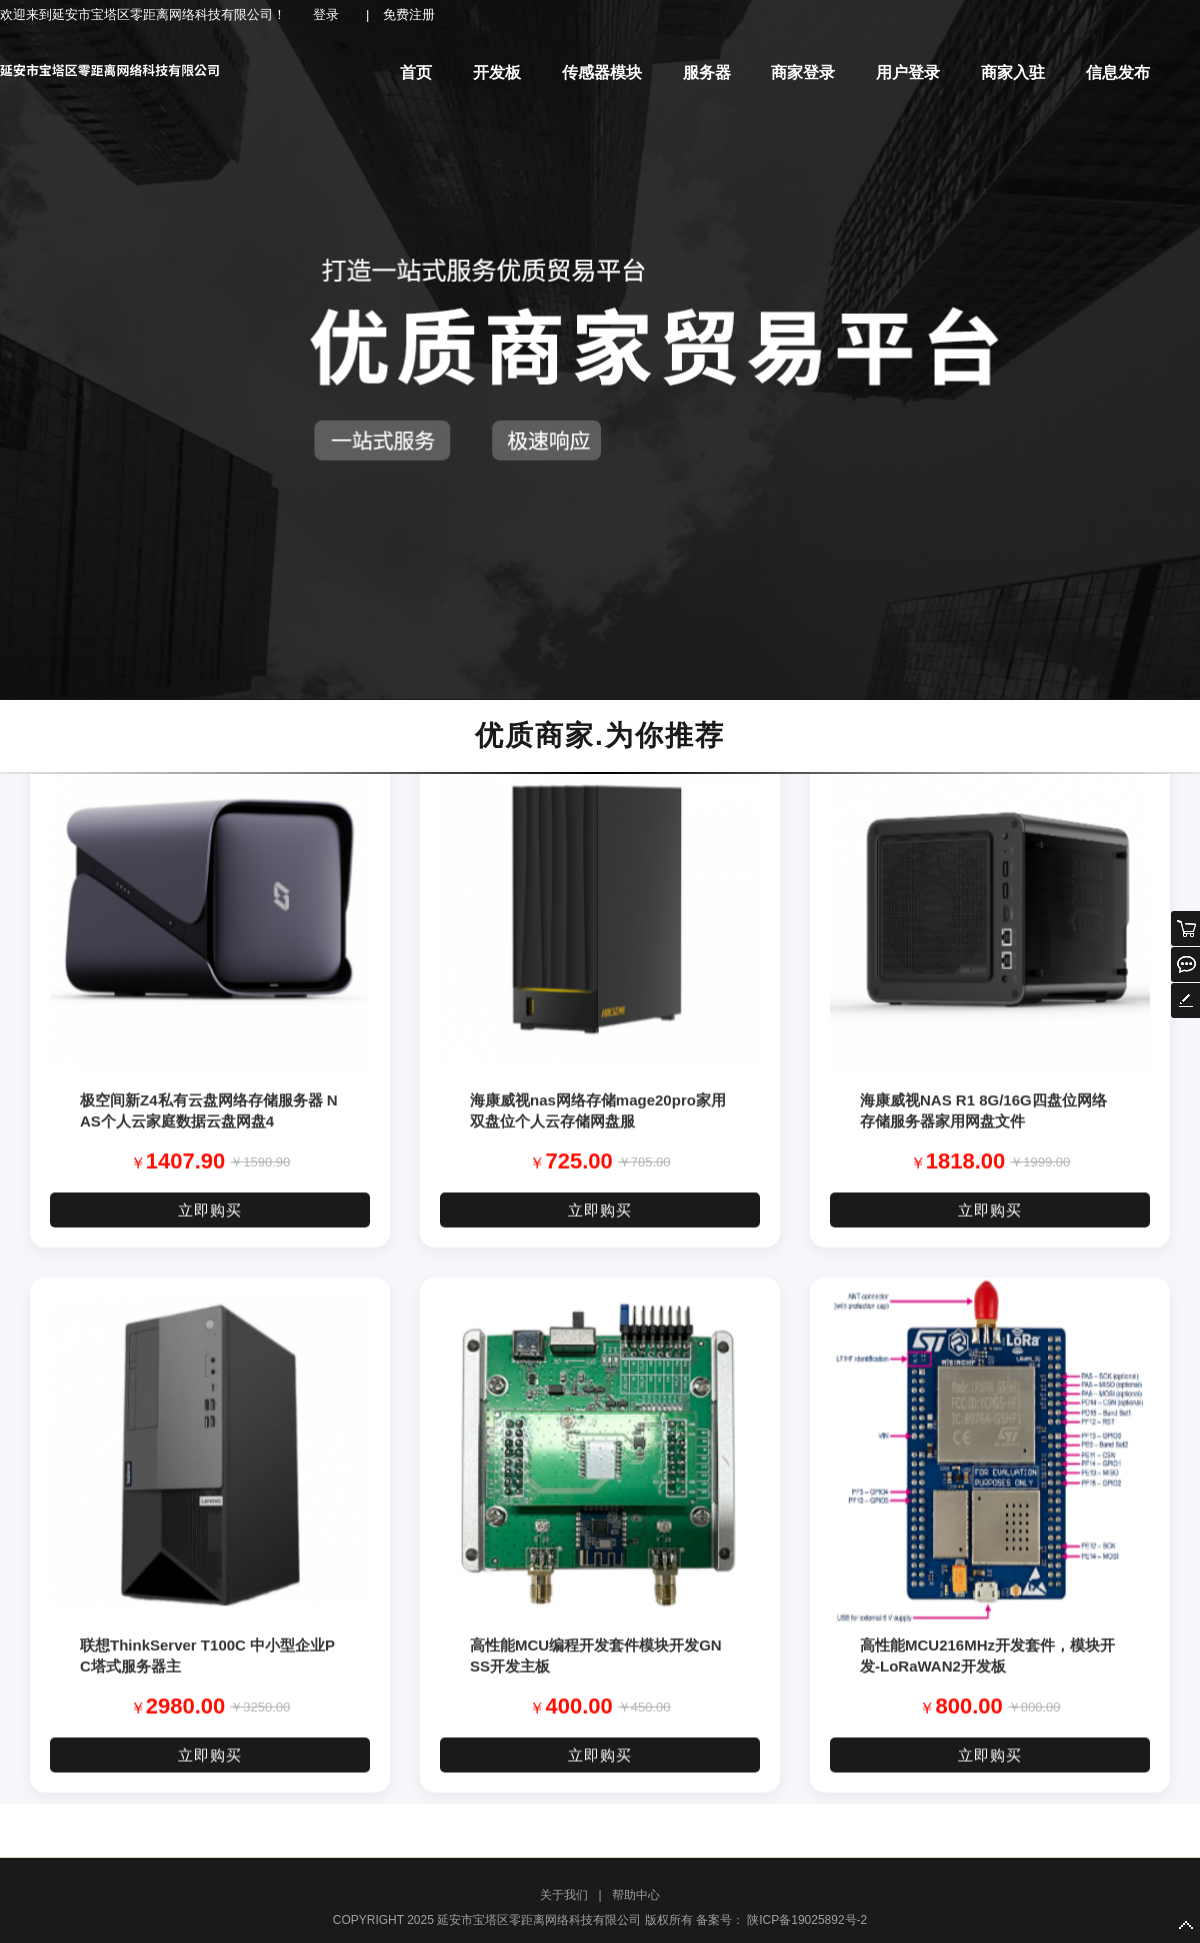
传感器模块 (602, 72)
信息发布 (1118, 72)
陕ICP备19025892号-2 (805, 1920)
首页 (416, 72)
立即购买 (210, 1217)
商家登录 (803, 72)
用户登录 (908, 72)
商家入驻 (1013, 72)
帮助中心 (636, 1895)
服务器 (707, 72)
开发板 (497, 72)
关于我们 (564, 1895)
